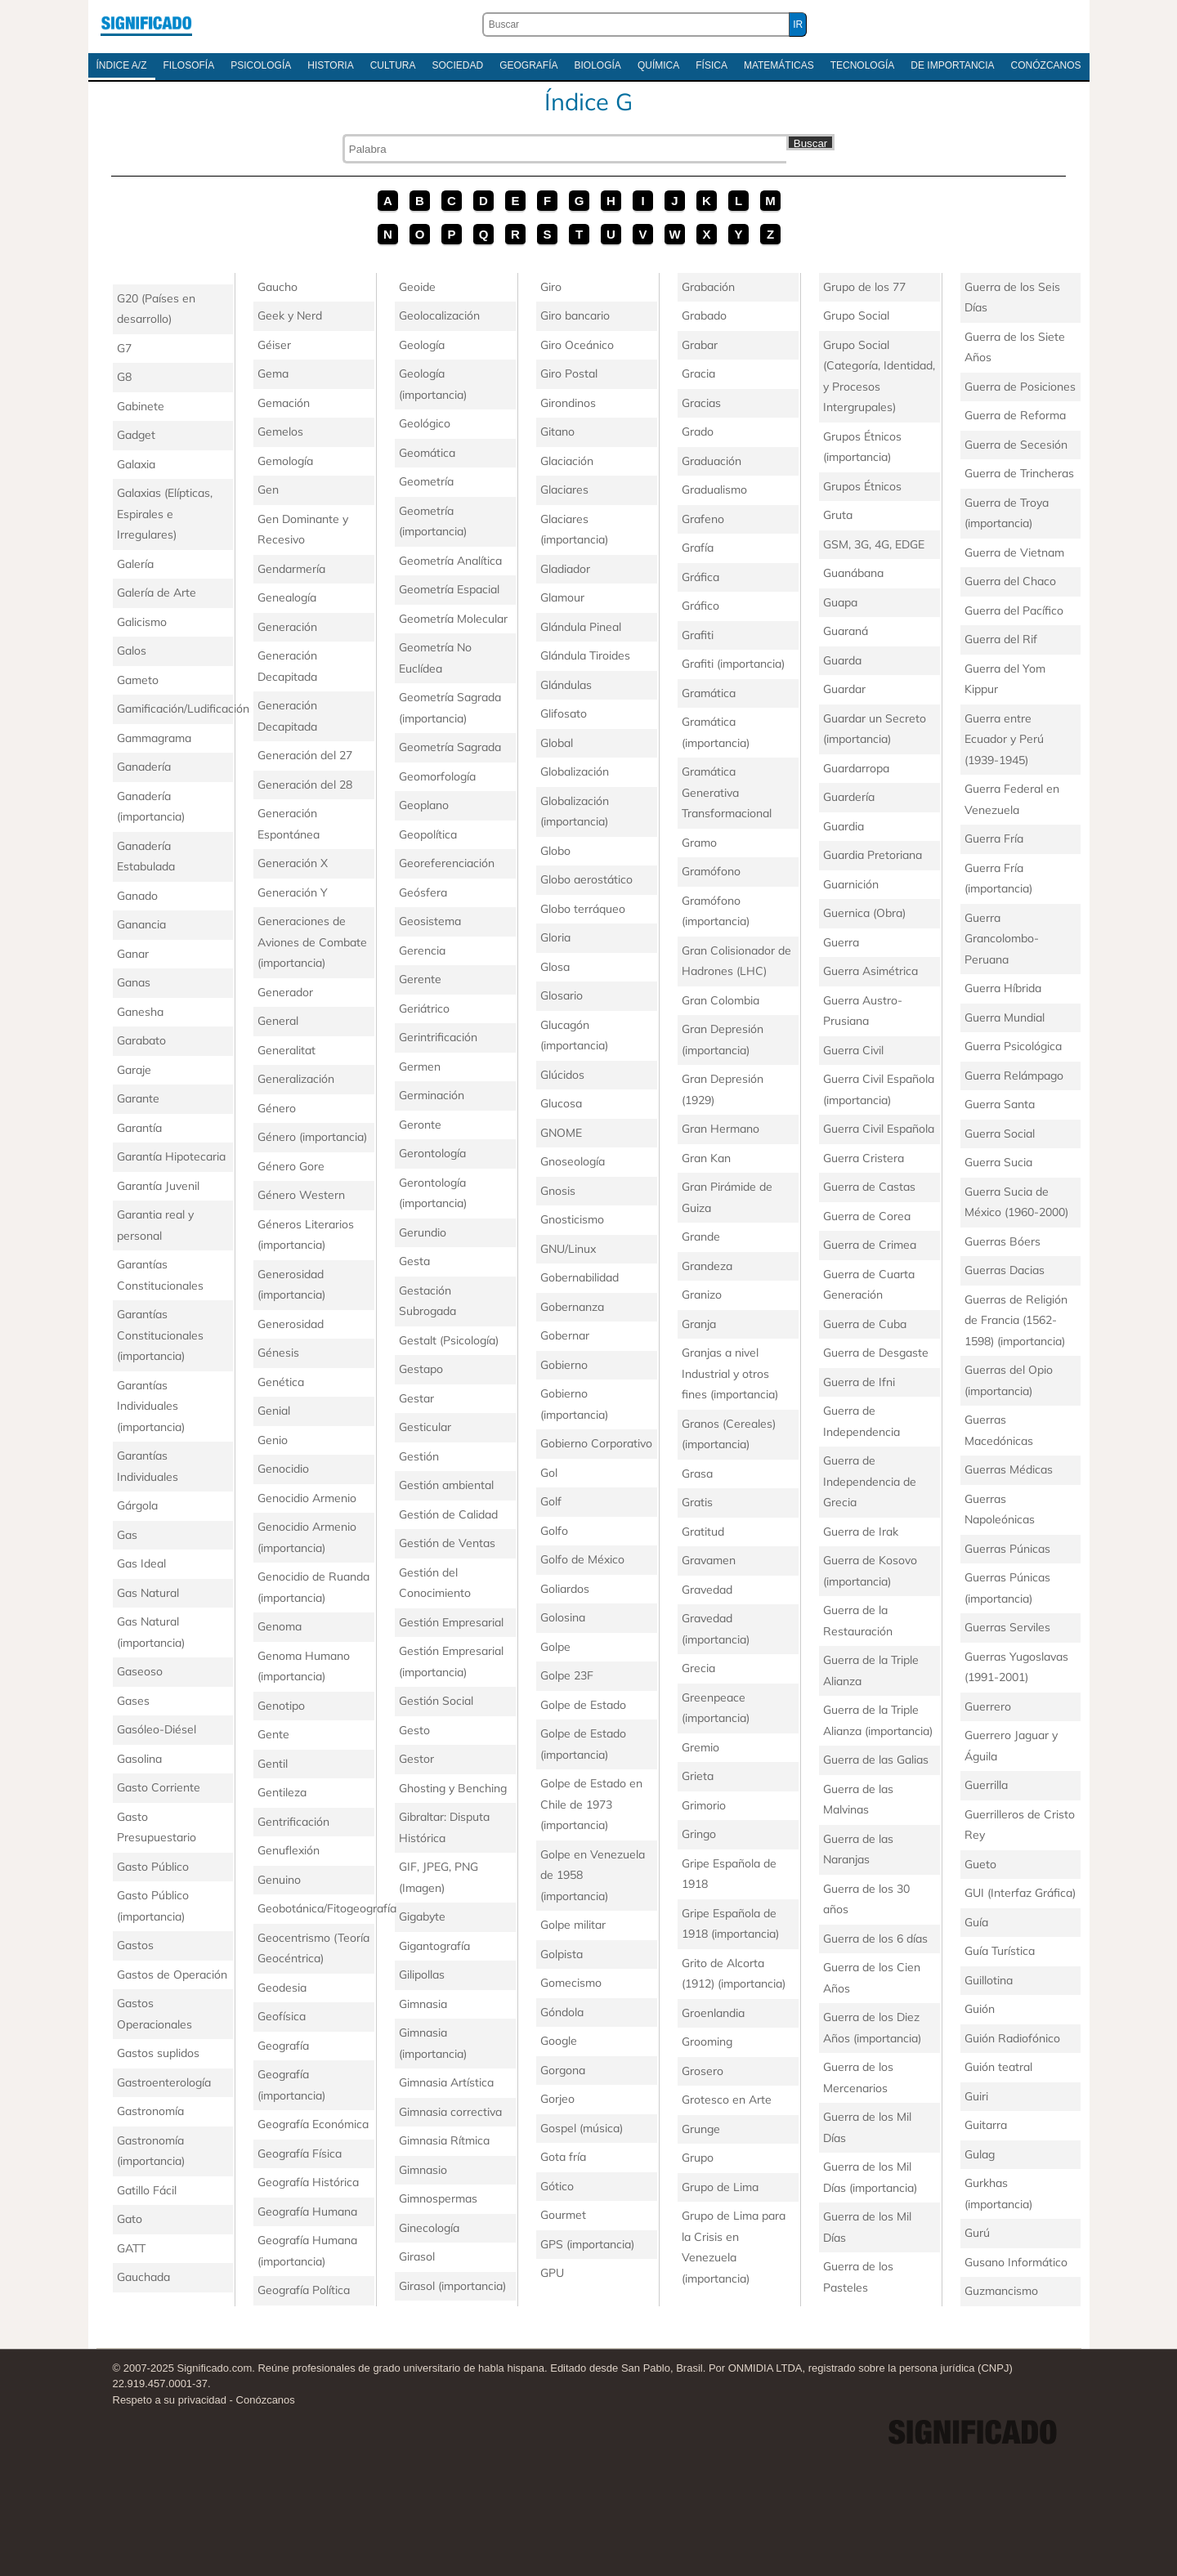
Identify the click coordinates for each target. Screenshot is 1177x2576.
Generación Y (292, 892)
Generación (287, 626)
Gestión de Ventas (447, 1543)
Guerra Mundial (1004, 1017)
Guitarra (985, 2125)
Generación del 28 (304, 784)
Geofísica (281, 2016)
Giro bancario (575, 315)
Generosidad (290, 1324)
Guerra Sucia (998, 1162)
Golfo (554, 1530)
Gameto (138, 680)
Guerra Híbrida (1002, 988)
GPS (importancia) (587, 2244)
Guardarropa (856, 768)
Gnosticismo (572, 1219)
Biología (598, 65)
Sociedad (457, 65)
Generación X (292, 863)
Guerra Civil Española (878, 1128)
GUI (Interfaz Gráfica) (1020, 1892)
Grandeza (707, 1266)
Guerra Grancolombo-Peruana (1001, 938)
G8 (124, 376)
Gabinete (140, 406)
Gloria (555, 937)
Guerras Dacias (1004, 1270)
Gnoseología (572, 1161)
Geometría (426, 481)
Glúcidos (562, 1074)
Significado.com (146, 24)
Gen (268, 489)
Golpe (555, 1646)
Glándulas (566, 685)
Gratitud (703, 1531)
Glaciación (566, 461)
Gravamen (709, 1560)
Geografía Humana (307, 2211)
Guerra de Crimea (869, 1244)
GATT (131, 2248)
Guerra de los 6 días (875, 1938)
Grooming (707, 2041)
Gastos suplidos (158, 2053)
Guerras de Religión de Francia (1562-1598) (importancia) (1015, 1320)
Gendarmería (291, 568)
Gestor (416, 1758)
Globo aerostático (586, 879)
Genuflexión (288, 1850)
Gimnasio (423, 2169)
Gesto (414, 1730)
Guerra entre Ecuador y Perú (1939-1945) (1004, 739)
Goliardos (564, 1588)
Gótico (557, 2186)
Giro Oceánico (577, 345)
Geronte (420, 1124)
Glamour (562, 597)
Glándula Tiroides (585, 655)
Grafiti (698, 635)
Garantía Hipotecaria (171, 1156)
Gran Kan (706, 1158)
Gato (129, 2219)
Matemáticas (779, 65)
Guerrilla (986, 1785)
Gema (273, 373)
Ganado (137, 895)
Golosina (562, 1617)
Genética (280, 1382)
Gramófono (711, 871)
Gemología (285, 461)
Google (558, 2040)
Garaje (134, 1069)
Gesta (414, 1261)
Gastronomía (150, 2111)
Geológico (424, 423)
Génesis (278, 1352)
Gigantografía (434, 1946)
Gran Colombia (720, 1000)
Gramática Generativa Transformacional (727, 792)
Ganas (133, 982)
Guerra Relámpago (1013, 1075)
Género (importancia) (312, 1136)
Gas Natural (148, 1592)
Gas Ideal (141, 1563)
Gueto (980, 1864)
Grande (701, 1236)
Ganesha (140, 1011)
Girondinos (568, 403)
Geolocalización (439, 315)
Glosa (555, 966)
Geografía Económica (313, 2124)
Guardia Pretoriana (872, 854)
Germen (420, 1066)
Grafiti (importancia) (733, 663)
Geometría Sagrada (450, 747)
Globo (555, 850)
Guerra (841, 942)
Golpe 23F (566, 1675)
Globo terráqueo (582, 908)
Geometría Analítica (450, 560)
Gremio (700, 1747)
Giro (551, 287)
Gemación (283, 403)
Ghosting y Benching (453, 1788)
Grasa (697, 1473)
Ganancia (141, 924)
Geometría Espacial (449, 589)
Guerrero (987, 1706)
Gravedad (707, 1589)
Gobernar (564, 1335)
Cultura (393, 65)
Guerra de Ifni (859, 1382)
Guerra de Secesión (1015, 444)
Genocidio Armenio (306, 1498)
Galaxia (136, 464)
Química (658, 65)
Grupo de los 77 (864, 287)
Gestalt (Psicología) (449, 1340)
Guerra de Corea (867, 1216)
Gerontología (432, 1153)
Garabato (141, 1040)
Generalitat (286, 1050)
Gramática (709, 693)
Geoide (417, 287)
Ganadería (144, 766)
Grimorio (704, 1805)
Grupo (698, 2157)
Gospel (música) (581, 2128)
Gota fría (563, 2156)
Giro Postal (568, 373)
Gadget (136, 434)
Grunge (701, 2129)
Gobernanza (572, 1306)
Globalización (574, 771)
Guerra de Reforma (1015, 415)
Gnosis (557, 1190)
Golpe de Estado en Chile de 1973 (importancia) (591, 1804)
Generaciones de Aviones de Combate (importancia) (312, 942)
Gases (133, 1700)
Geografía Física (299, 2153)
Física (711, 65)
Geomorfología (437, 776)
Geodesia (282, 1987)
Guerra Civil (853, 1050)
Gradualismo (714, 489)
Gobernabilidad (579, 1277)
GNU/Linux (568, 1248)
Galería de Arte (156, 592)
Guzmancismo (1001, 2290)
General (277, 1020)
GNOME (561, 1132)
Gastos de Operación (172, 1974)
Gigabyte (422, 1916)
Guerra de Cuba (864, 1324)
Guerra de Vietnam (1014, 552)
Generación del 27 (304, 755)
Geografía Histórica (308, 2182)
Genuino (279, 1879)
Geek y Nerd (289, 315)
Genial (273, 1410)
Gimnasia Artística (446, 2082)
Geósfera (423, 892)
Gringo (699, 1834)
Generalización (295, 1078)
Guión (979, 2008)
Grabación (708, 287)
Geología (422, 345)
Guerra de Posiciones (1020, 386)
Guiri (976, 2096)
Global (556, 743)
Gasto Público (153, 1866)
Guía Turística (999, 1950)
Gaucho (277, 287)
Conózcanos (1046, 65)
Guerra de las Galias (876, 1759)
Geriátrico (424, 1008)
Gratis (697, 1502)
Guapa (840, 602)
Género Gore (290, 1166)
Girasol (417, 2256)
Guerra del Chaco (1010, 581)
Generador (285, 992)
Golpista (561, 1954)
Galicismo (142, 622)
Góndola (562, 2012)
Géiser (274, 345)
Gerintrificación (438, 1037)
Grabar (700, 345)
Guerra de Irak (860, 1531)
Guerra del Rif (1000, 639)
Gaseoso (140, 1671)
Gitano (557, 431)
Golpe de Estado (583, 1704)
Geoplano (424, 805)
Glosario (561, 995)
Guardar (844, 689)
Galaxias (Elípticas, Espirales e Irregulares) (165, 513)
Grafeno (703, 519)
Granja (699, 1324)
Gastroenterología (164, 2082)
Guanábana (853, 573)
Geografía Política (303, 2290)
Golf (551, 1501)
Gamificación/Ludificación (183, 708)
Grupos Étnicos (862, 486)
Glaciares (564, 489)
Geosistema (430, 921)
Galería (135, 564)
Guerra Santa (999, 1104)
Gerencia (422, 950)
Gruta (838, 515)
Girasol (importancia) (452, 2286)
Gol (548, 1472)
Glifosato (563, 713)
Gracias (701, 403)
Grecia (698, 1668)
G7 (124, 348)
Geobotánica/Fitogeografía (326, 1908)
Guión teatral (998, 2066)
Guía (976, 1922)
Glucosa (561, 1103)
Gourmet (563, 2214)
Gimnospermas (438, 2198)
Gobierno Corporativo (596, 1443)
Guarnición (851, 884)
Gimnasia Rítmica (444, 2140)
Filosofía (189, 65)
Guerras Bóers (1002, 1241)
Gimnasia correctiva (450, 2111)
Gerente (420, 979)
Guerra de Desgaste (876, 1352)
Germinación (431, 1095)
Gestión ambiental (446, 1485)
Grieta (698, 1776)
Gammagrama (154, 738)
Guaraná (845, 631)
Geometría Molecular (453, 618)
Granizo (702, 1294)
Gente (273, 1734)
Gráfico (700, 605)
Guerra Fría (993, 838)
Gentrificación (293, 1821)
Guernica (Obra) (864, 913)
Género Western (301, 1194)
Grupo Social (856, 315)
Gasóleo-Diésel (156, 1729)
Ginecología (429, 2227)
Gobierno (564, 1364)
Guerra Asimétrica (870, 971)
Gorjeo (557, 2098)
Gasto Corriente (158, 1787)
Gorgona (562, 2070)
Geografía (528, 65)
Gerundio (422, 1232)
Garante (138, 1098)
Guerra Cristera (863, 1158)
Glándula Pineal (580, 626)
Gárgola (137, 1505)
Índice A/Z (121, 65)
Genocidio (283, 1468)
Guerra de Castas (869, 1186)
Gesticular (425, 1427)
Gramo (699, 842)
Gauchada (143, 2277)
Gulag (979, 2154)
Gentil (272, 1763)
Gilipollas (422, 1974)
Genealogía (286, 597)
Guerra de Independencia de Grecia (869, 1481)
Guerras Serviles (1007, 1627)
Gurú (977, 2232)
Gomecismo (571, 1982)
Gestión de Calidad (448, 1514)
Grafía (698, 547)
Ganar (133, 953)
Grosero (702, 2071)
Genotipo (281, 1705)
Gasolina (139, 1758)
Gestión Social (436, 1700)
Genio (272, 1440)
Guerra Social (999, 1133)
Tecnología (862, 65)
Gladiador (565, 568)
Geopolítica (428, 834)
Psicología (260, 65)
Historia (330, 65)
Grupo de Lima (720, 2187)
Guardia (843, 826)
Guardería (849, 796)
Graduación (711, 461)
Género (276, 1108)
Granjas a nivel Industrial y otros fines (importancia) (730, 1373)
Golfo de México (582, 1559)
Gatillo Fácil (147, 2190)
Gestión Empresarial (451, 1622)
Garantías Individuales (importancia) (151, 1406)
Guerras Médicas (1008, 1469)
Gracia (698, 373)
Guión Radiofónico (1012, 2038)
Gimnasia (423, 2004)
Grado (698, 431)
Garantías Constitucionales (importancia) (160, 1335)
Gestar (416, 1398)
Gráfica (700, 577)
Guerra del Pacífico (1013, 610)
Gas (127, 1534)
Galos (131, 650)
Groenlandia (713, 2013)
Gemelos (280, 431)
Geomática (427, 452)
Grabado (704, 315)
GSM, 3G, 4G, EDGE (873, 544)
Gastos (135, 1945)
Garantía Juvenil (158, 1185)
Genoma (279, 1626)
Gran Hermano (720, 1128)
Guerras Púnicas (1007, 1548)
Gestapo (421, 1369)
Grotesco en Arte (727, 2099)
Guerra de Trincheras (1019, 473)
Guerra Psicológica (1013, 1046)
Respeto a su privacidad (169, 2400)
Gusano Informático (1015, 2262)
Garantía (139, 1127)
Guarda (842, 660)
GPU (552, 2272)
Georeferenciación (447, 863)
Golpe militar (573, 1924)
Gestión (419, 1456)
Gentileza (282, 1792)
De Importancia (952, 65)
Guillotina (988, 1980)
